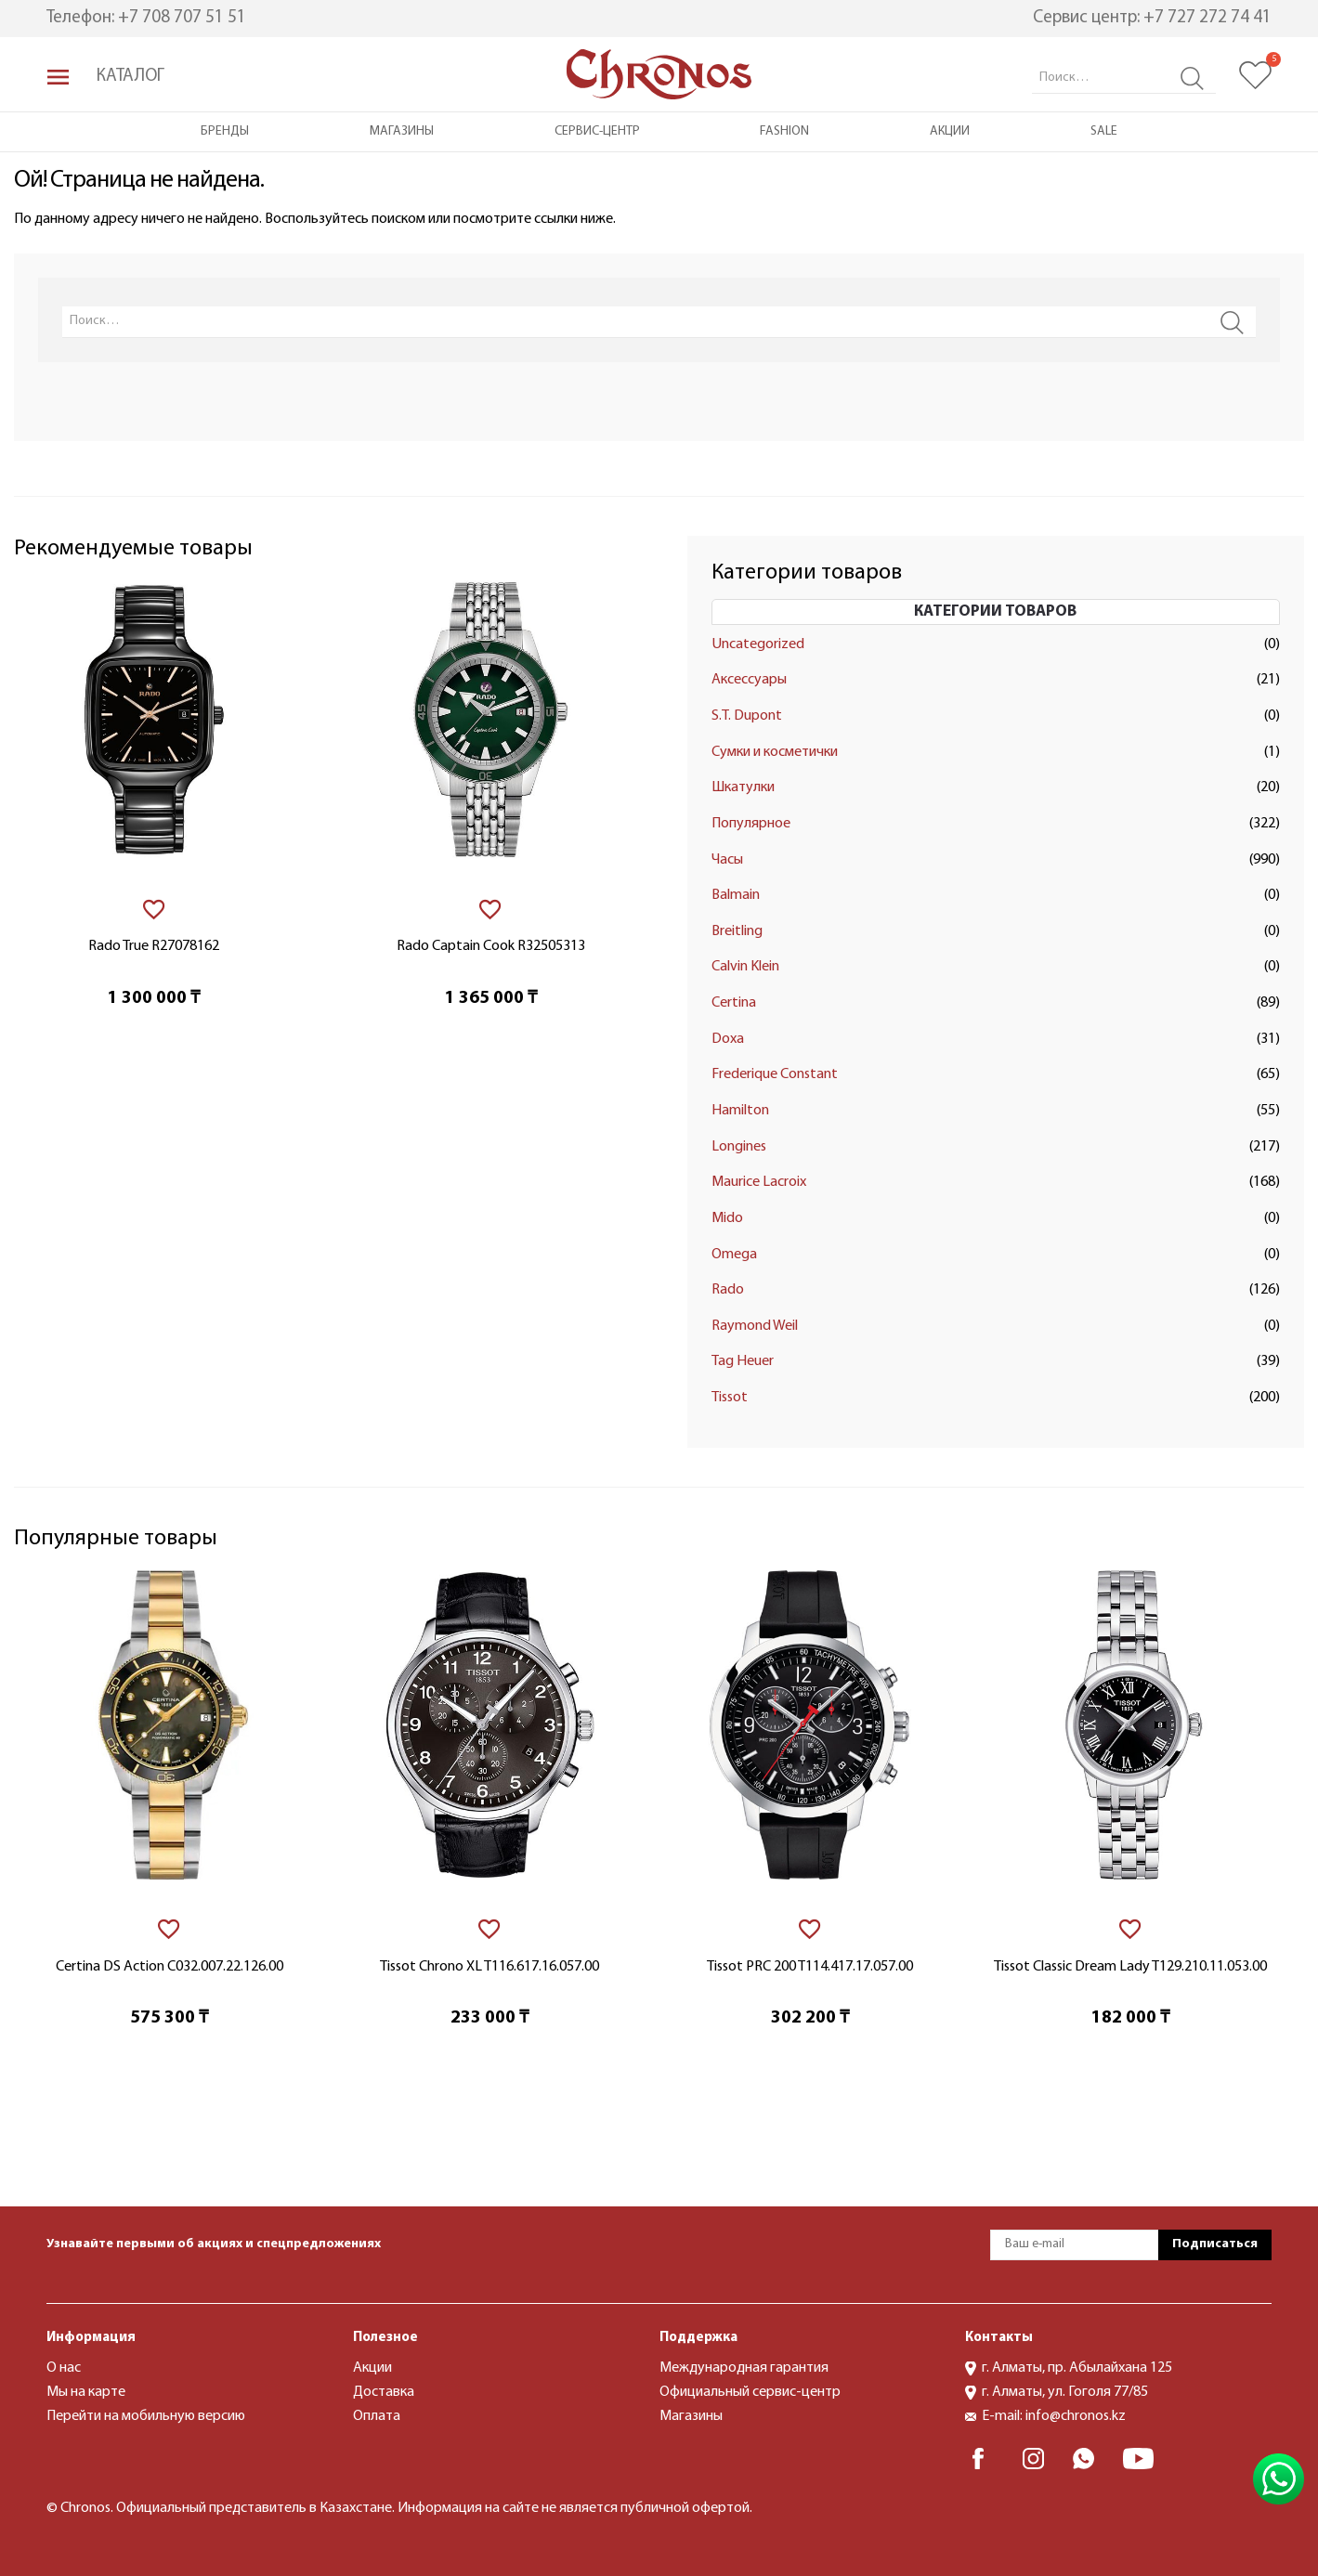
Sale (1103, 131)
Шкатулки (743, 787)
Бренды (225, 131)
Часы (727, 859)
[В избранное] (153, 909)
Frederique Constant (774, 1074)
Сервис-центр (597, 131)
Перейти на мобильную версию (145, 2416)
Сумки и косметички (774, 752)
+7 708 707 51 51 (182, 18)
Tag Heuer (742, 1361)
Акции (950, 131)
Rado (727, 1289)
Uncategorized (757, 644)
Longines (738, 1146)
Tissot (729, 1397)
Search (1192, 78)
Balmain (735, 895)
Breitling (737, 931)
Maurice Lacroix (758, 1182)
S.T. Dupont (746, 716)
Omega (734, 1254)
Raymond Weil (754, 1326)
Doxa (727, 1039)
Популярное (750, 823)
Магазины (402, 131)
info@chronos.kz (1075, 2416)
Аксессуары (749, 679)
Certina (733, 1002)
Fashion (784, 131)
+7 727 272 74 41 (1207, 18)
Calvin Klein (745, 966)
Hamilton (740, 1110)
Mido (727, 1218)
